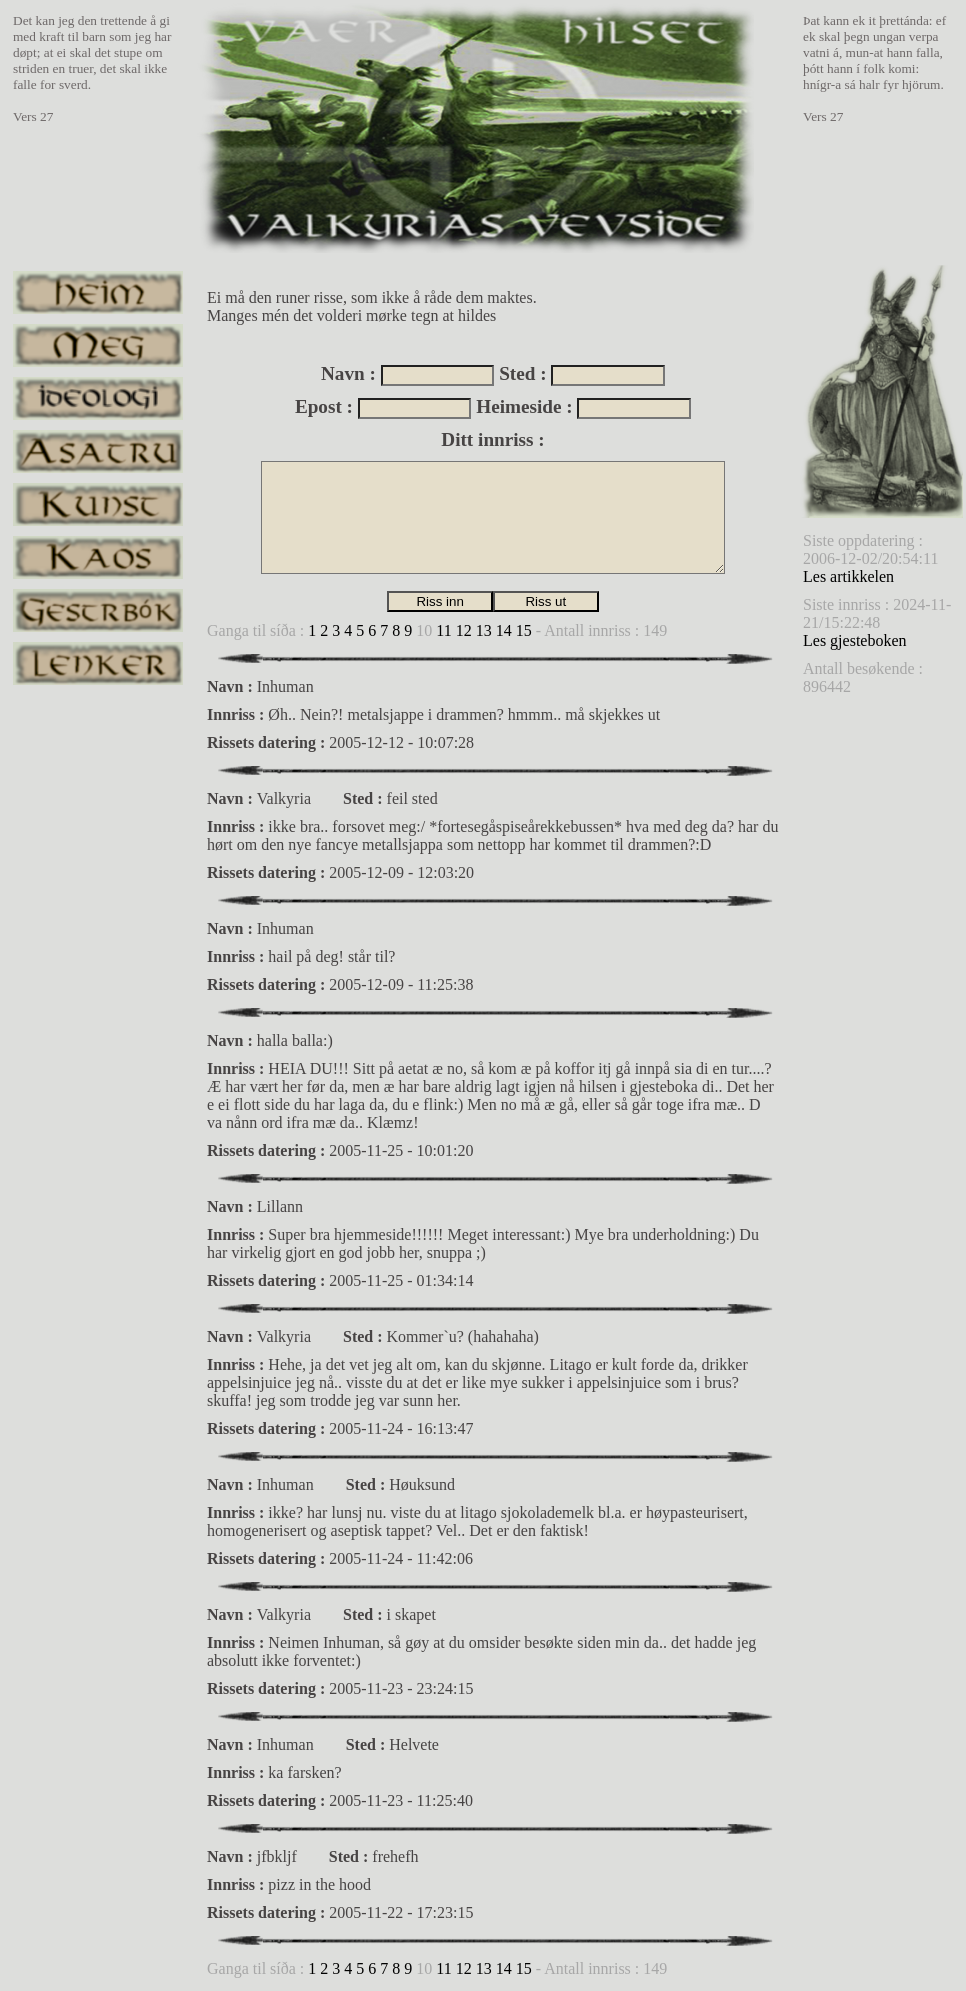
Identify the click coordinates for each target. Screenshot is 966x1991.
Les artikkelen (848, 576)
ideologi (98, 398)
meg (98, 345)
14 (504, 630)
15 (524, 630)
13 (484, 630)
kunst (98, 504)
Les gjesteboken (855, 640)
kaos (98, 557)
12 (464, 630)
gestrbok (98, 610)
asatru (98, 451)
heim (98, 292)
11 (443, 630)
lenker (98, 663)
